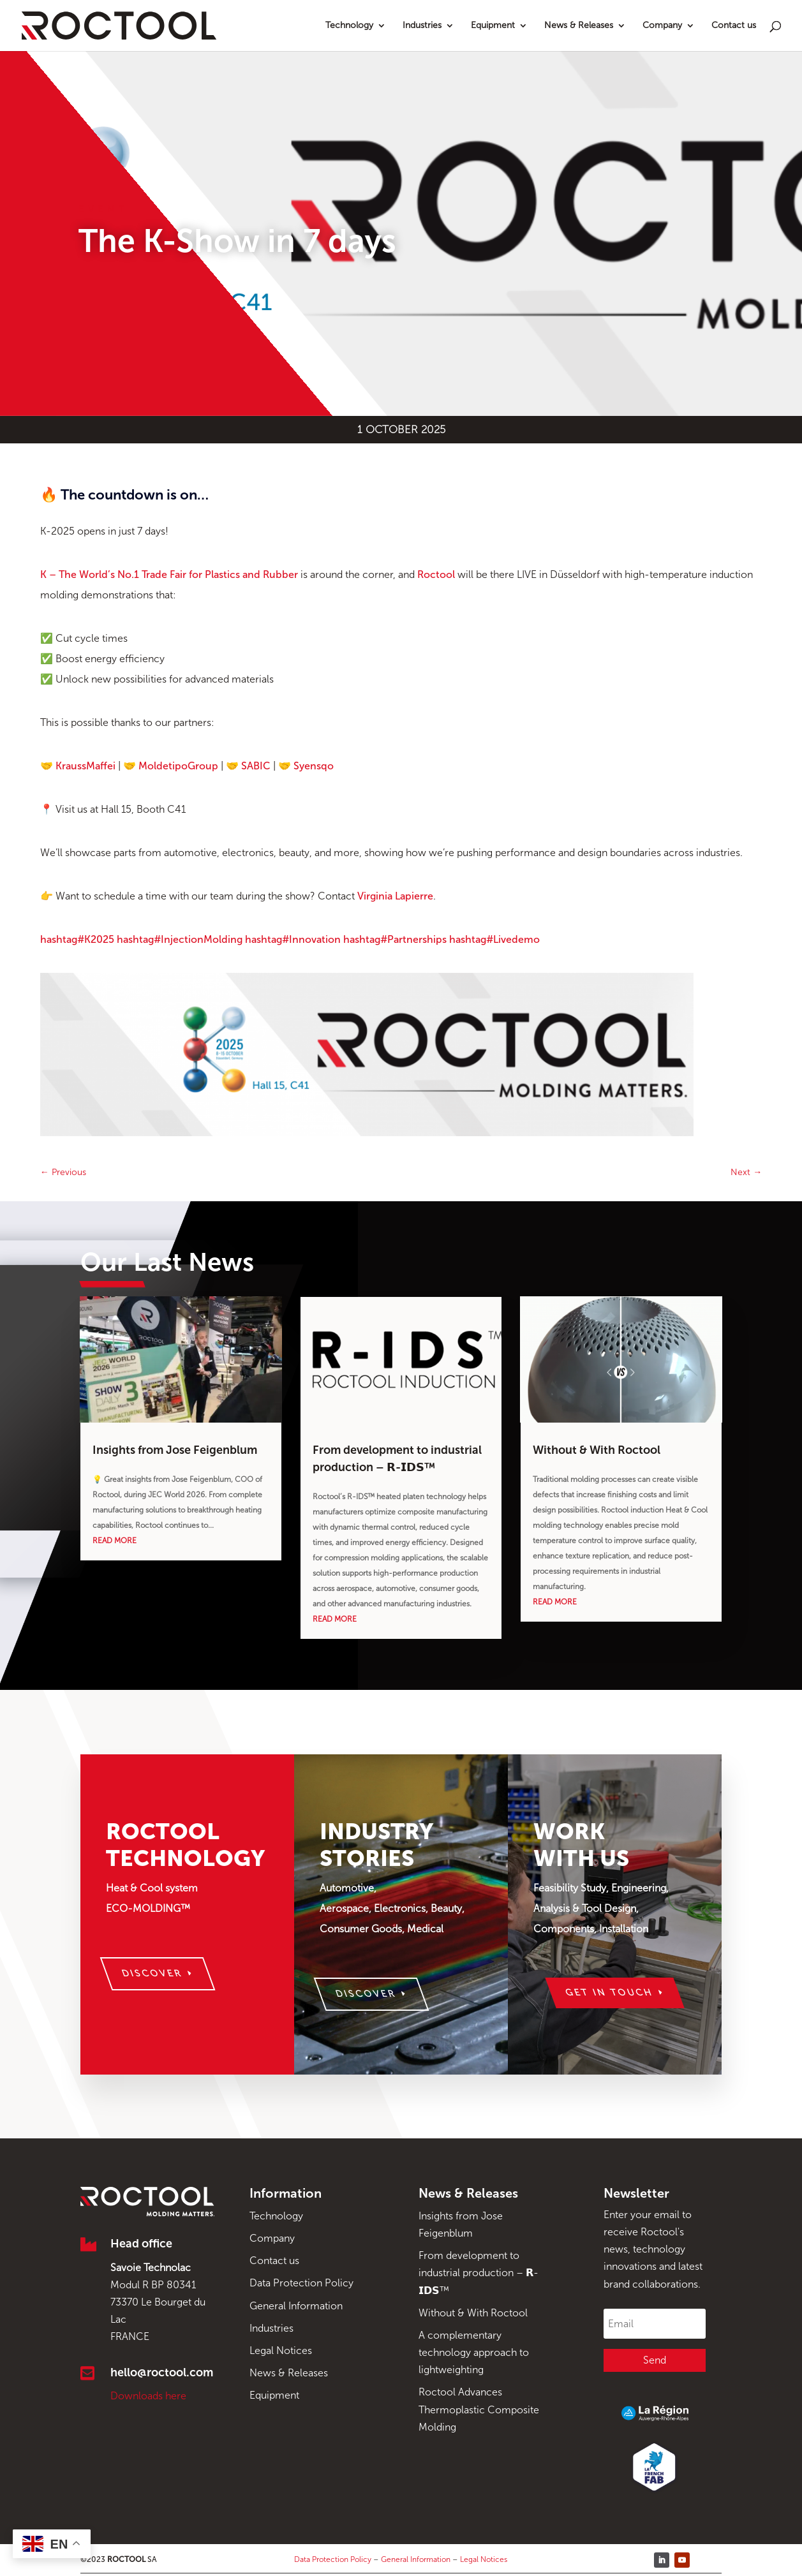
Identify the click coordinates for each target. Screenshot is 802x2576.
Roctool (436, 574)
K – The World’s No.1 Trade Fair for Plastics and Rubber (169, 574)
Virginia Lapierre (395, 896)
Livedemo (494, 939)
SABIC (256, 766)
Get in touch (609, 1992)
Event (103, 209)
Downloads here (148, 2396)
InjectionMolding (179, 939)
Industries (422, 26)
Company (662, 26)
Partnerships (395, 939)
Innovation (293, 939)
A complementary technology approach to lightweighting (474, 2352)
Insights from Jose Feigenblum (175, 1450)
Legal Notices (280, 2350)
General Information (296, 2306)
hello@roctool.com (161, 2372)
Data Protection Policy (301, 2283)
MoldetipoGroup (178, 766)
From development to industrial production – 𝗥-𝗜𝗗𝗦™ (478, 2272)
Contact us (733, 26)
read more (115, 1540)
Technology (349, 26)
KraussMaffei (85, 766)
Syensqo (313, 766)
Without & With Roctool (596, 1450)
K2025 (77, 939)
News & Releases (578, 26)
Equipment (493, 26)
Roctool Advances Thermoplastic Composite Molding (479, 2409)
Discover (152, 1973)
